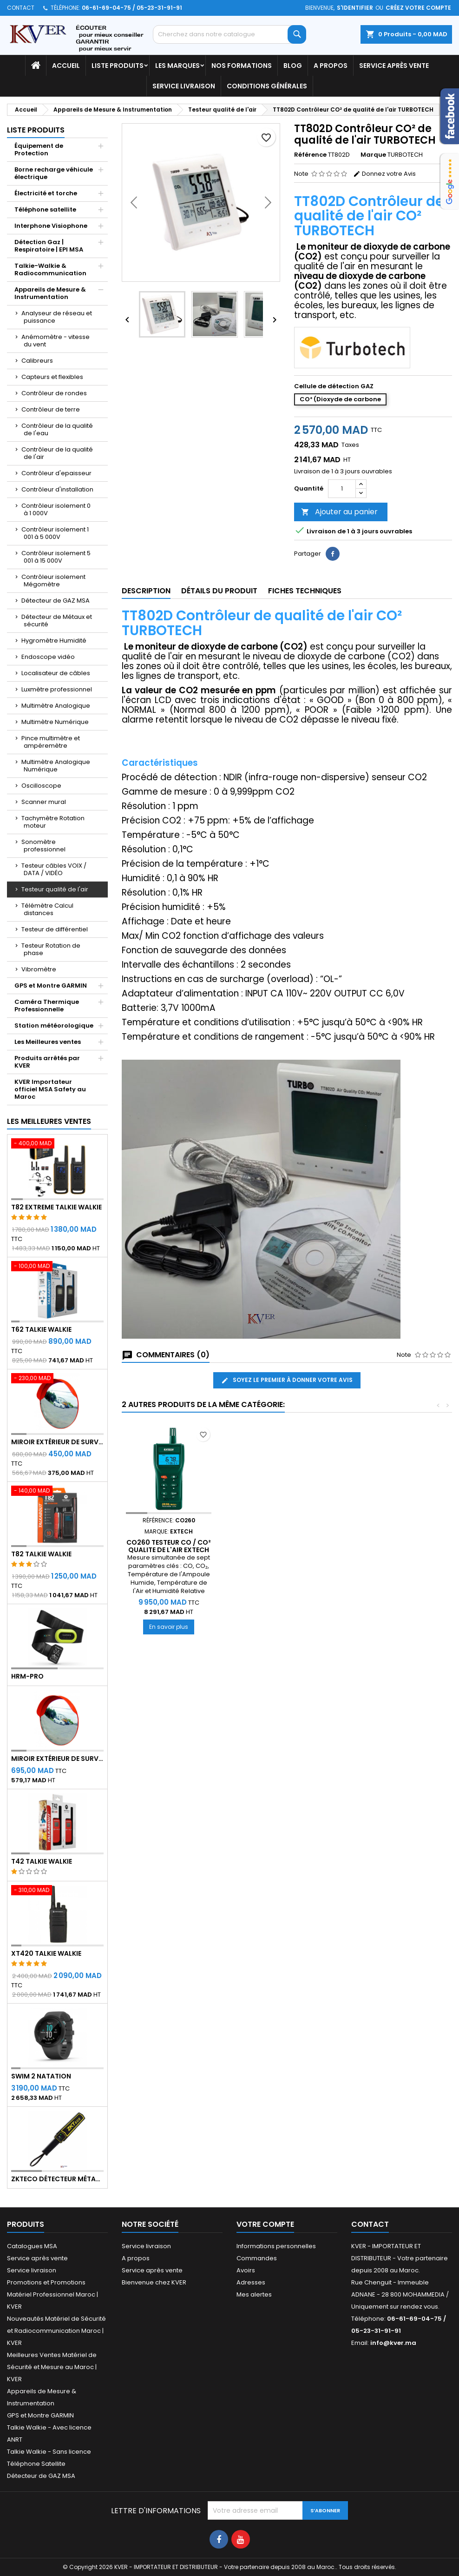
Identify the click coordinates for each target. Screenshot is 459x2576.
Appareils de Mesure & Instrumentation (50, 293)
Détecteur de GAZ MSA (55, 600)
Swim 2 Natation (41, 2076)
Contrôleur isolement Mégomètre (53, 580)
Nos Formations (241, 65)
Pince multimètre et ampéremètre (50, 742)
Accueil (66, 65)
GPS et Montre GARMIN (50, 985)
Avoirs (245, 2270)
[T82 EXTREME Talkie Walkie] (57, 1144)
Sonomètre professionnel (43, 845)
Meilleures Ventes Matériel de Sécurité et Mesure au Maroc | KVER (52, 2366)
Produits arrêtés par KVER (47, 1062)
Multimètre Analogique (55, 705)
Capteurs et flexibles (52, 376)
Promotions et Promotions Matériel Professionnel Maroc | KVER (52, 2294)
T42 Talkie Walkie (41, 1861)
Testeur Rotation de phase (50, 949)
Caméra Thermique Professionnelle (46, 1005)
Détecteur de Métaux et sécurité (56, 620)
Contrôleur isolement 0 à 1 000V (56, 509)
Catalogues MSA (32, 2246)
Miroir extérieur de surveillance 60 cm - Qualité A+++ (57, 1442)
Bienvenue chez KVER (154, 2282)
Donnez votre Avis (384, 173)
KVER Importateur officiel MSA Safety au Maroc (50, 1089)
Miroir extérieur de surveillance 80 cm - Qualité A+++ (57, 1758)
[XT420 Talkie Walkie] (57, 1891)
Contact (20, 8)
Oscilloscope (41, 785)
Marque (373, 155)
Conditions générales (267, 86)
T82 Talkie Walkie (41, 1554)
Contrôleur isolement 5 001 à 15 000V (56, 557)
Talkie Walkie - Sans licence (49, 2451)
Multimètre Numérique (55, 721)
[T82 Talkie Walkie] (57, 1492)
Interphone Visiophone (50, 225)
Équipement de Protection (38, 149)
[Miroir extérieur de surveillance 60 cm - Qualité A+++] (57, 1379)
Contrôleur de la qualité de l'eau (57, 429)
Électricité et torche (45, 193)
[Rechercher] (229, 34)
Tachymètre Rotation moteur (53, 822)
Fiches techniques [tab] (304, 590)
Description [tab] (146, 590)
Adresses (250, 2282)
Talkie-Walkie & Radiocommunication (50, 269)
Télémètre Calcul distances (47, 909)
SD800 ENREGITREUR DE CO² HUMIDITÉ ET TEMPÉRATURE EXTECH (168, 1550)
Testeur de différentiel (54, 929)
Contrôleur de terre (50, 409)
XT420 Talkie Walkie (46, 1953)
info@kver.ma (393, 2342)
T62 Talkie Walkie (41, 1329)
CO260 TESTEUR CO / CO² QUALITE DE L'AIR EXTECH (272, 1546)
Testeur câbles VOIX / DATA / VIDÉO (53, 869)
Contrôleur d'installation (57, 489)
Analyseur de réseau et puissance (56, 317)
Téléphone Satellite (36, 2463)
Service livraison (183, 86)
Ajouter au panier (339, 511)
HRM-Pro (27, 1676)
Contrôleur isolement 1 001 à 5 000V (55, 533)
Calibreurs (37, 360)
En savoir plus (171, 1626)
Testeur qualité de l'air (54, 889)
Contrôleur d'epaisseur (56, 473)
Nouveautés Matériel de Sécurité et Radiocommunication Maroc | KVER (56, 2330)
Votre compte (265, 2224)
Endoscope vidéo (48, 656)
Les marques (177, 65)
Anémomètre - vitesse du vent (55, 340)
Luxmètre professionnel (56, 689)
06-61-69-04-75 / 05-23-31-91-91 (132, 8)
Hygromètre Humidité (53, 640)
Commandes (256, 2258)
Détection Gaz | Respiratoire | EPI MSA (48, 246)
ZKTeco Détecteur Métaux (57, 2179)
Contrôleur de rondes (54, 393)
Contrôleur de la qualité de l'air (57, 453)
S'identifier (355, 8)
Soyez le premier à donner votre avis (287, 1380)
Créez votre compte (418, 8)
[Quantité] (342, 488)
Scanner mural (43, 801)
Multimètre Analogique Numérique (55, 765)
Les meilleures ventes (49, 1121)
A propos (331, 65)
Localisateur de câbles (55, 673)
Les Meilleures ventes (47, 1041)
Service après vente (394, 65)
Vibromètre (38, 969)
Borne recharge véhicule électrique (53, 173)
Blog (292, 65)
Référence (310, 155)
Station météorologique (53, 1025)
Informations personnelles (276, 2246)
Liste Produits (118, 65)
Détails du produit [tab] (219, 590)
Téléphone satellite (45, 209)
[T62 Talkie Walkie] (57, 1267)
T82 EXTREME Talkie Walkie (56, 1207)
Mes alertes (254, 2294)
